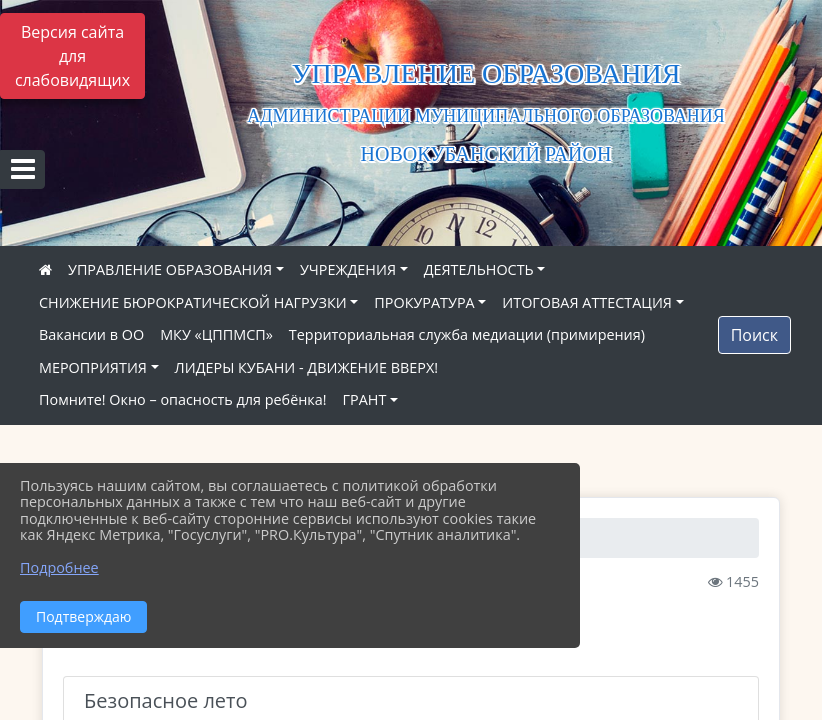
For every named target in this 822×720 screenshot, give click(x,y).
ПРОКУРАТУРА (424, 302)
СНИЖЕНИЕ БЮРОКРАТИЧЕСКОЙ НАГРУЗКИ (193, 302)
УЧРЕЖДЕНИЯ (348, 269)
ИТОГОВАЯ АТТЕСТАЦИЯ (587, 302)
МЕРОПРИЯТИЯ (93, 367)
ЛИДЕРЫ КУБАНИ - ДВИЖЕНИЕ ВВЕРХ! (307, 367)
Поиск (754, 335)
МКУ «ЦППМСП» (216, 334)
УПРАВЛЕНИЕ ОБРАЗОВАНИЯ (170, 269)
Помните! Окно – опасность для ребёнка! (183, 399)
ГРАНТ (365, 399)
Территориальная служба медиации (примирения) (467, 334)
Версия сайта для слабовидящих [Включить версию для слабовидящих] (72, 56)
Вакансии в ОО (91, 334)
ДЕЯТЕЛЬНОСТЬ (479, 269)
